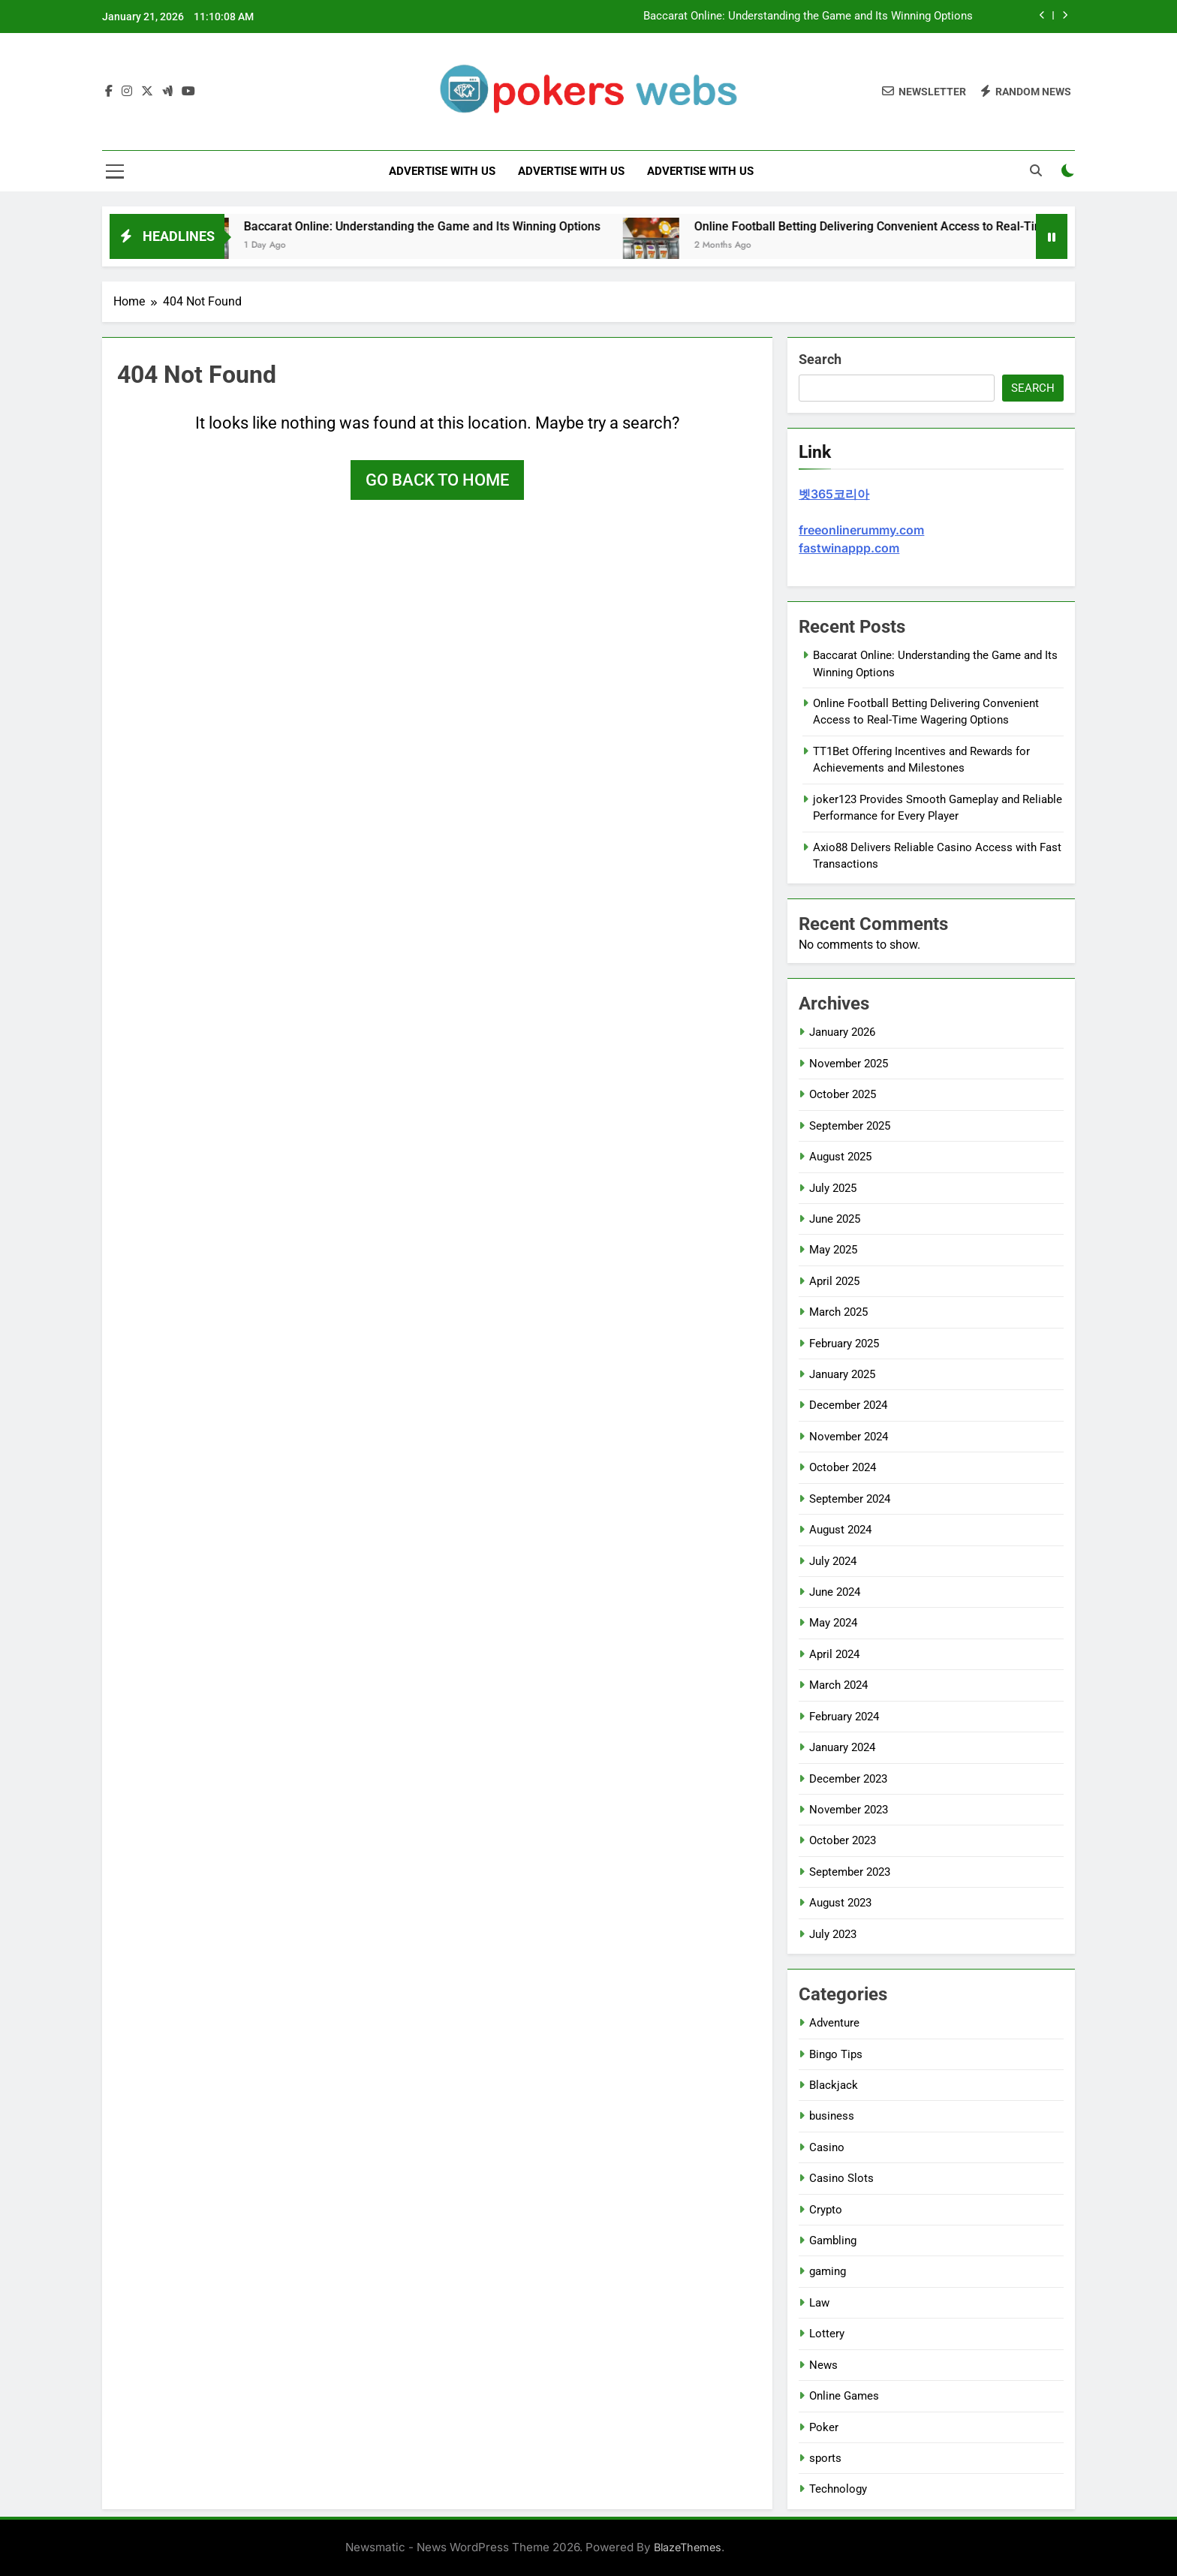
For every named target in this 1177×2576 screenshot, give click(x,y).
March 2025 (838, 1312)
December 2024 (848, 1405)
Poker (823, 2427)
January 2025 (842, 1374)
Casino (826, 2147)
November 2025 (848, 1063)
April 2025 (834, 1281)
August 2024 (840, 1529)
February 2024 (844, 1716)
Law (819, 2303)
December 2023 (848, 1779)
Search (820, 359)
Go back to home (437, 480)
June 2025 (834, 1219)
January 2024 (842, 1747)
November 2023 (848, 1809)
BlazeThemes (687, 2547)
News (823, 2365)
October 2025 (842, 1094)
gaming (827, 2271)
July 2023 (832, 1934)
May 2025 (833, 1249)
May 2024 (833, 1623)
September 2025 (849, 1126)
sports (825, 2458)
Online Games (844, 2396)
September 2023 (849, 1872)
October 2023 (842, 1840)
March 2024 (838, 1685)
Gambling (832, 2240)
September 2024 (849, 1499)
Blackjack (833, 2085)
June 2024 (834, 1592)
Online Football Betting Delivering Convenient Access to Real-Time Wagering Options (943, 226)
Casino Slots (841, 2178)
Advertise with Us (442, 171)
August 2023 (840, 1902)
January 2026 (842, 1032)
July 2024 (832, 1561)
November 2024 (848, 1436)
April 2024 (834, 1654)
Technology (838, 2489)
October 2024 (842, 1467)
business (831, 2116)
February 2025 (844, 1343)
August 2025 (840, 1156)
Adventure (834, 2023)
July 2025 (832, 1188)
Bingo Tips (835, 2054)
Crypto (825, 2209)
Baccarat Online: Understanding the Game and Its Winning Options (808, 17)
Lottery (826, 2333)
